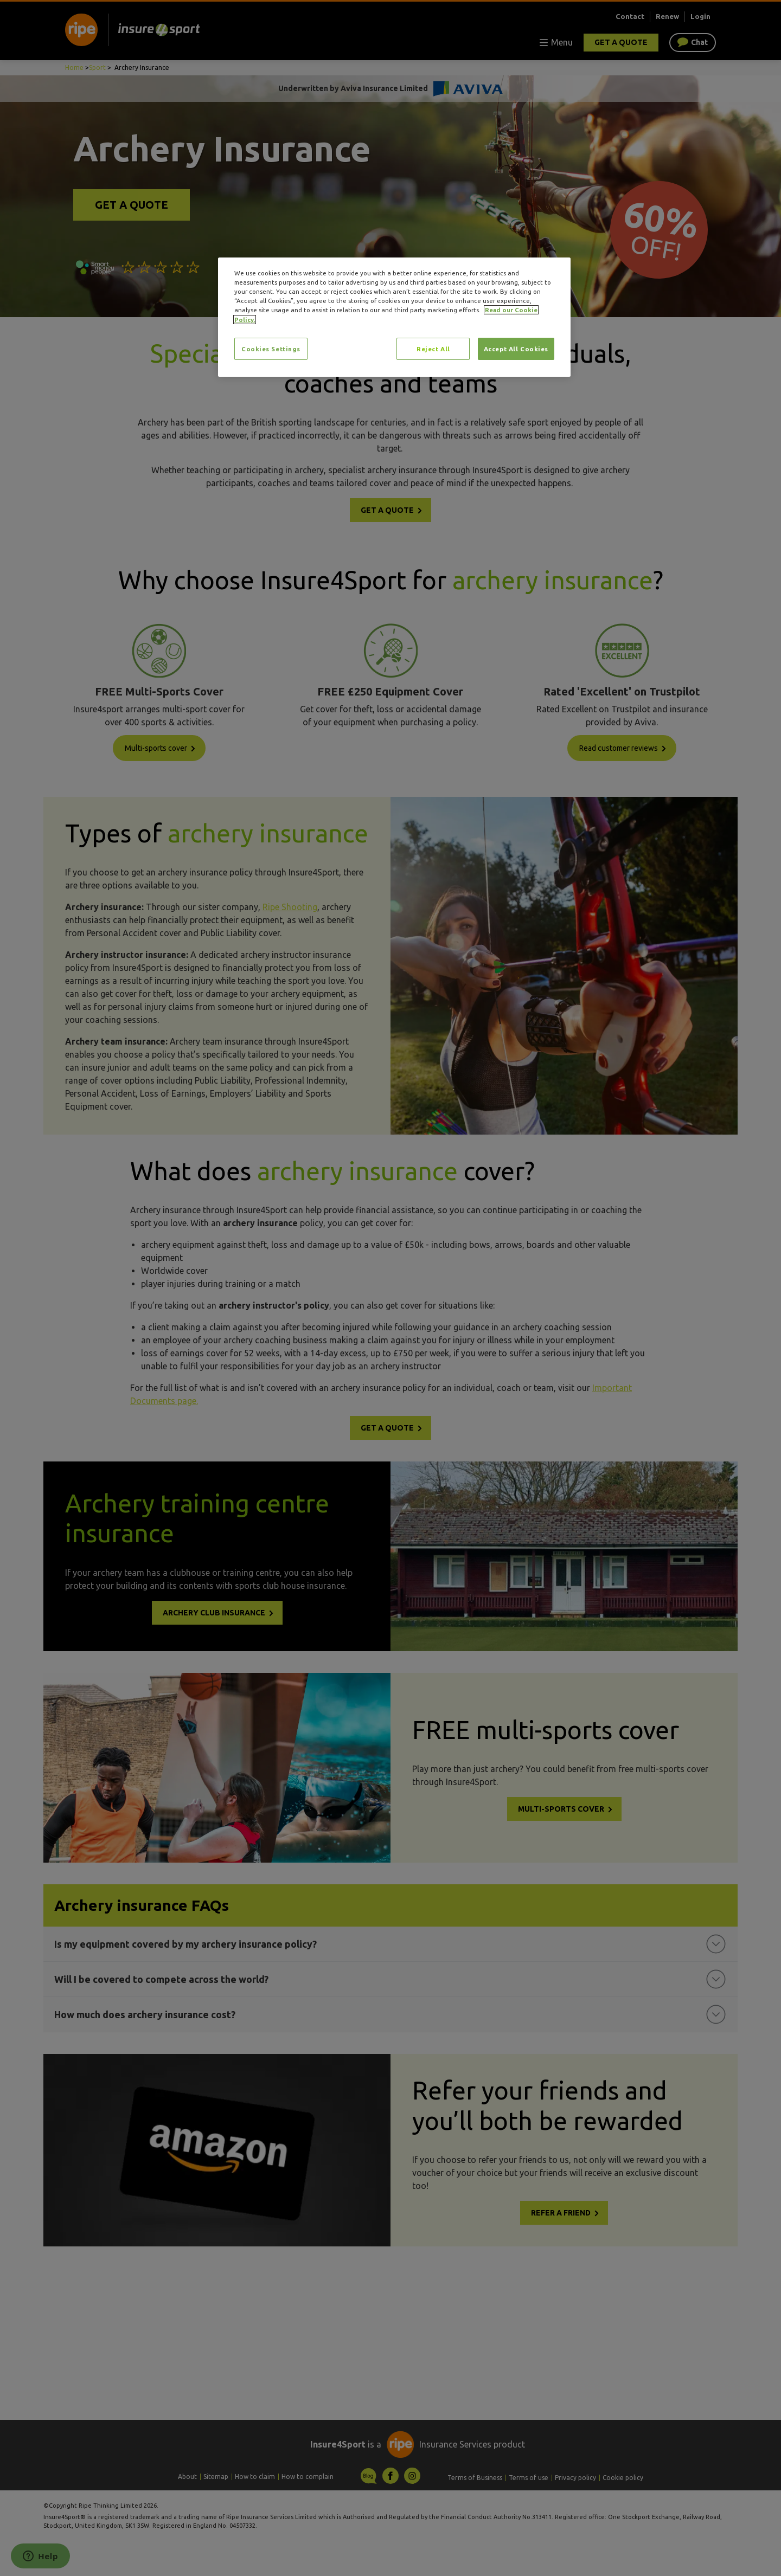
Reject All (433, 348)
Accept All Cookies (516, 348)
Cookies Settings (270, 348)
